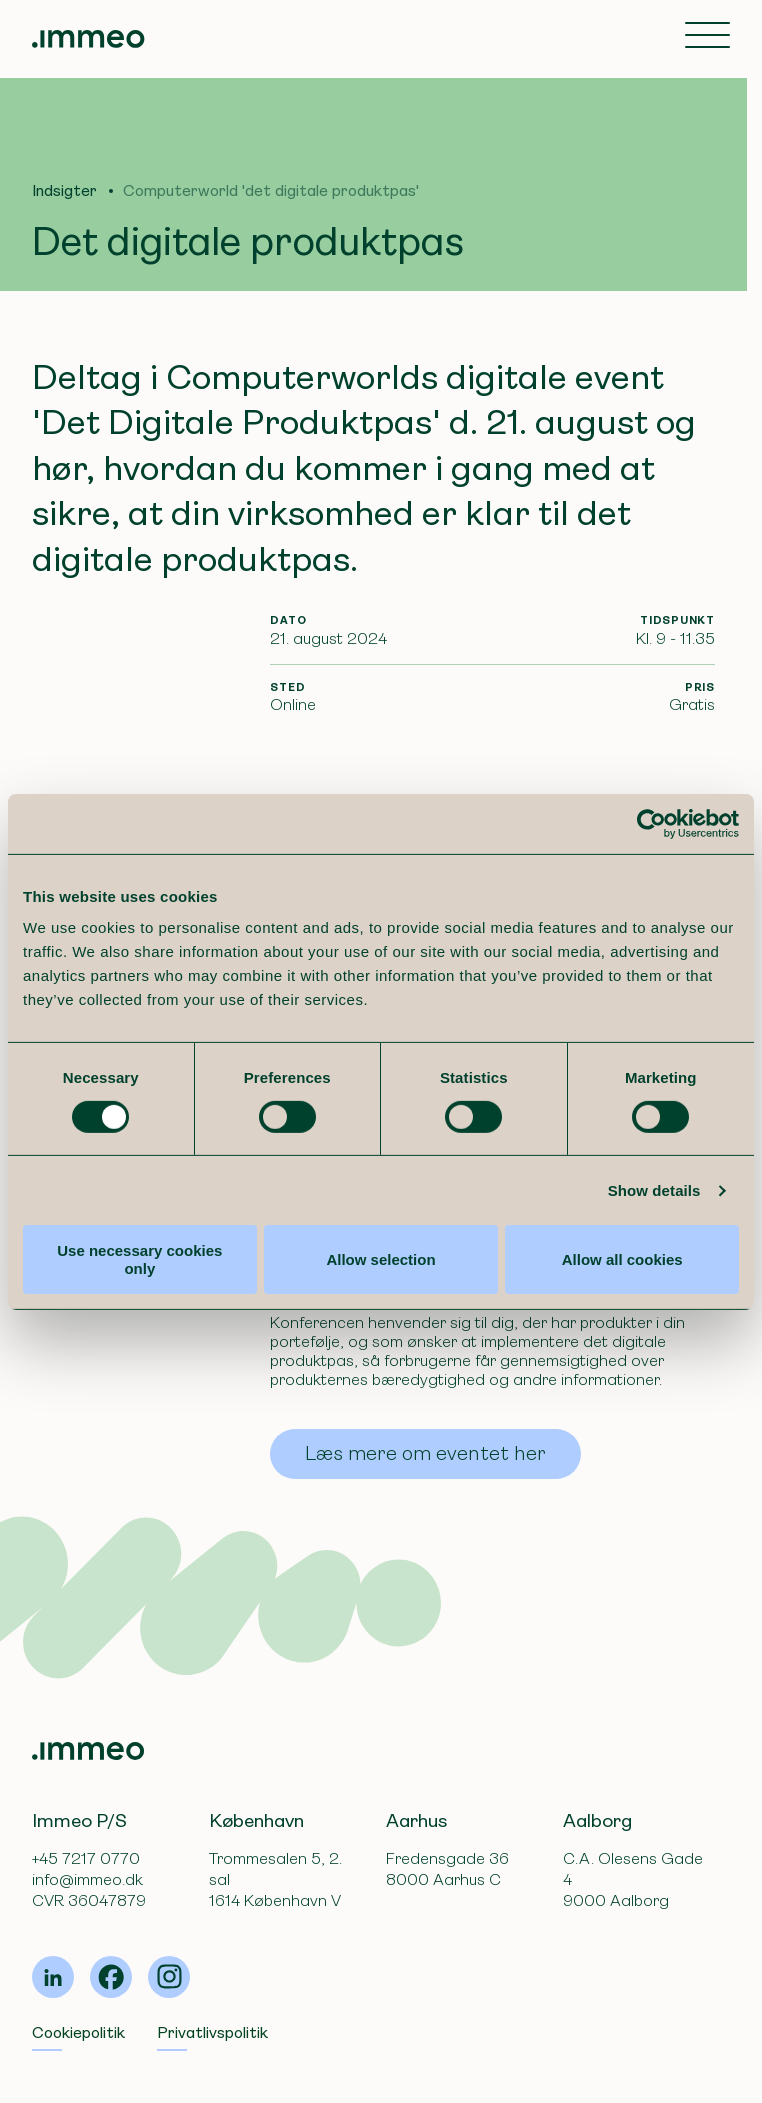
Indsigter (64, 190)
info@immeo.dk (87, 1879)
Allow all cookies (622, 1259)
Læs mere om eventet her (425, 1453)
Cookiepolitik (78, 2032)
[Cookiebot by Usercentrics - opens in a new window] (651, 823)
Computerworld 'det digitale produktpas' (271, 190)
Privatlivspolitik (212, 2032)
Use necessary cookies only (139, 1259)
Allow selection (380, 1259)
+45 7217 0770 (86, 1858)
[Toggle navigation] (707, 37)
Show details (654, 1190)
